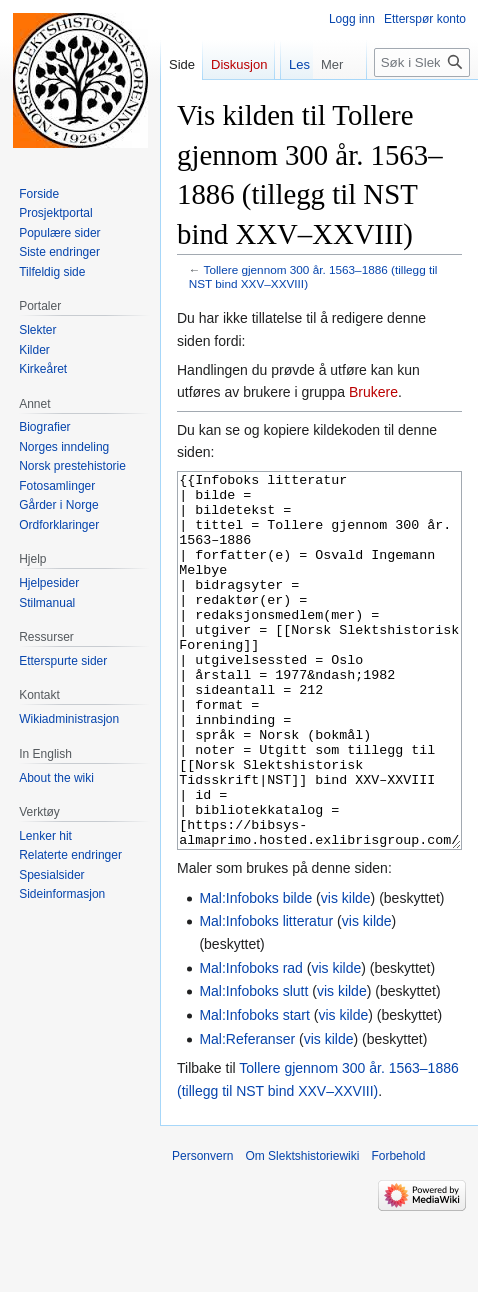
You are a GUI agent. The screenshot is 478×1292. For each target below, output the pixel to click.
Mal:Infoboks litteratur (266, 996)
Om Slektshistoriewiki (302, 1231)
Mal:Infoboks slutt (253, 1066)
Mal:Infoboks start (254, 1090)
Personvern (202, 1231)
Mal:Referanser (247, 1114)
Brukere (373, 392)
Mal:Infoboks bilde (255, 973)
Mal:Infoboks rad (251, 1043)
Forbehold (398, 1231)
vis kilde (346, 973)
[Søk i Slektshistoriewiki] (422, 102)
